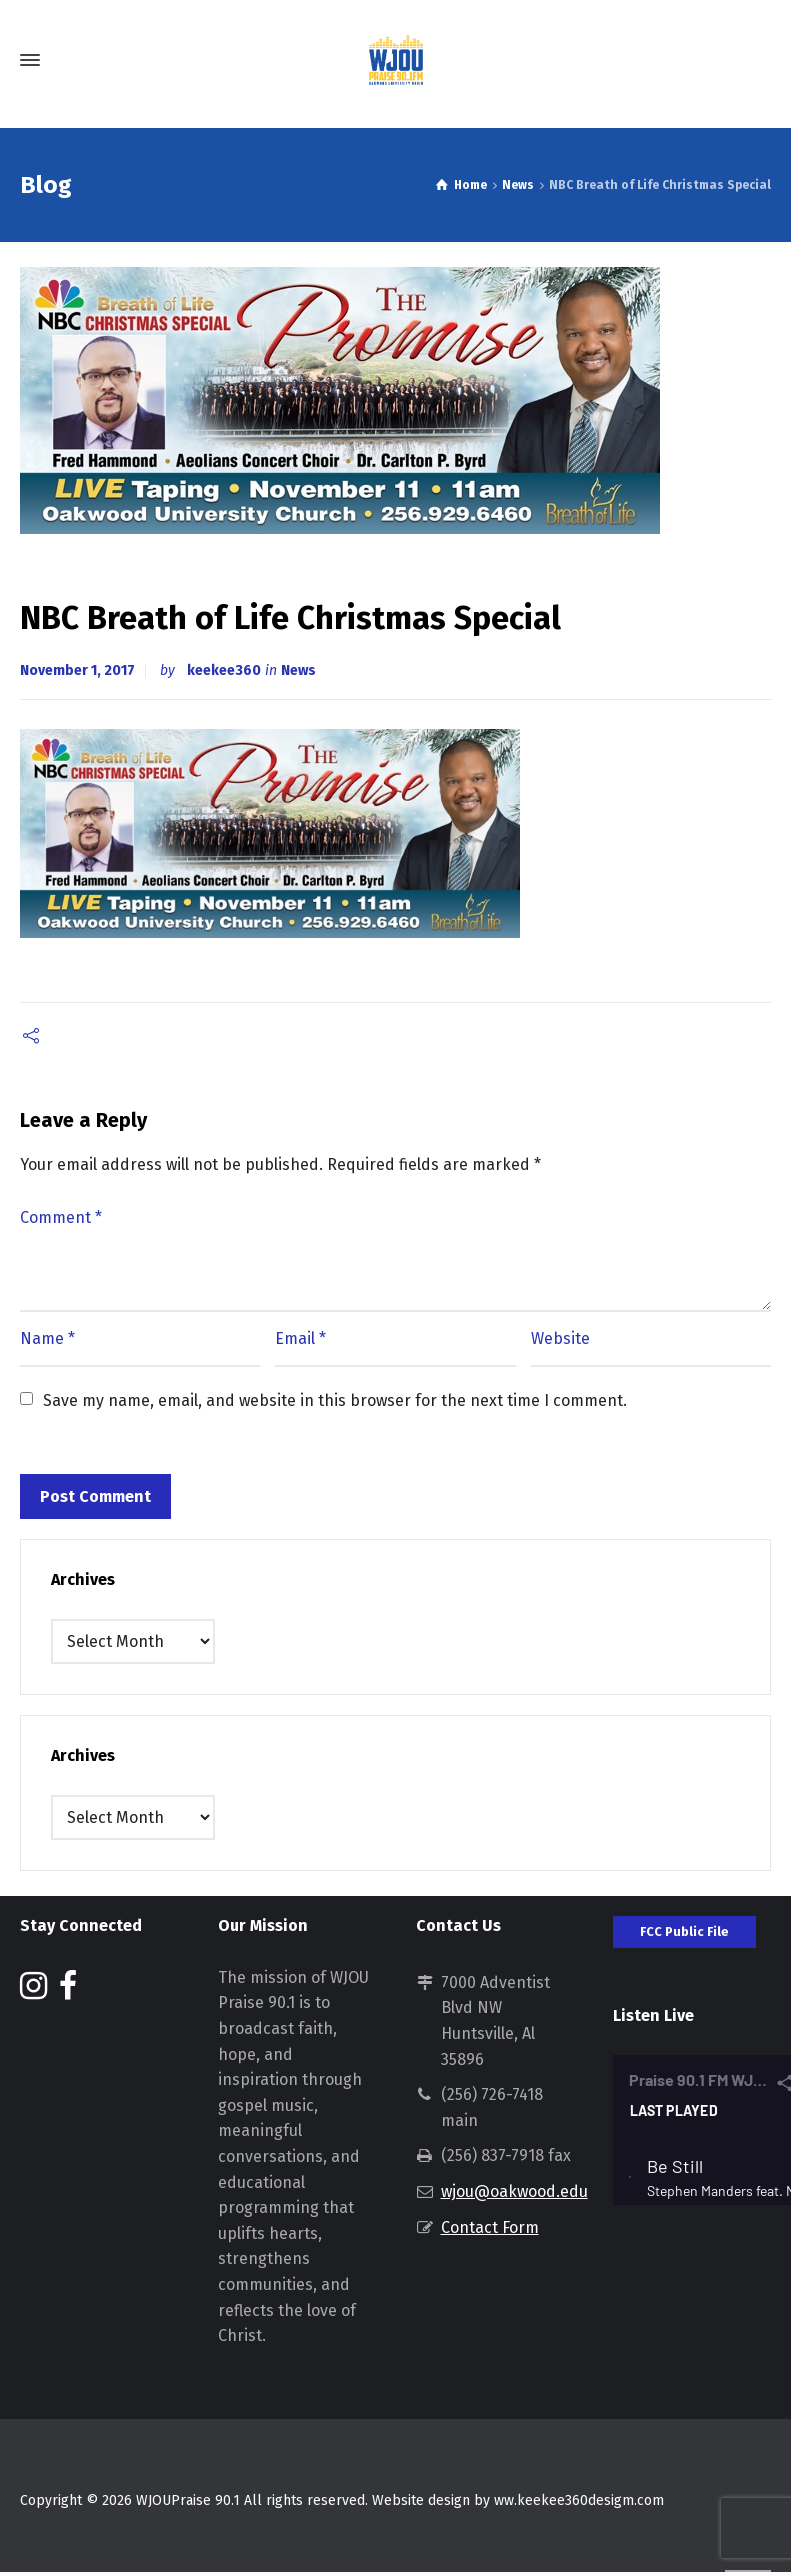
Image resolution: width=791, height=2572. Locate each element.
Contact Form (490, 2227)
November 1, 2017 (77, 670)
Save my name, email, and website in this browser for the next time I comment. (335, 1400)
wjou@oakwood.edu (514, 2191)
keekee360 (224, 670)
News (298, 670)
